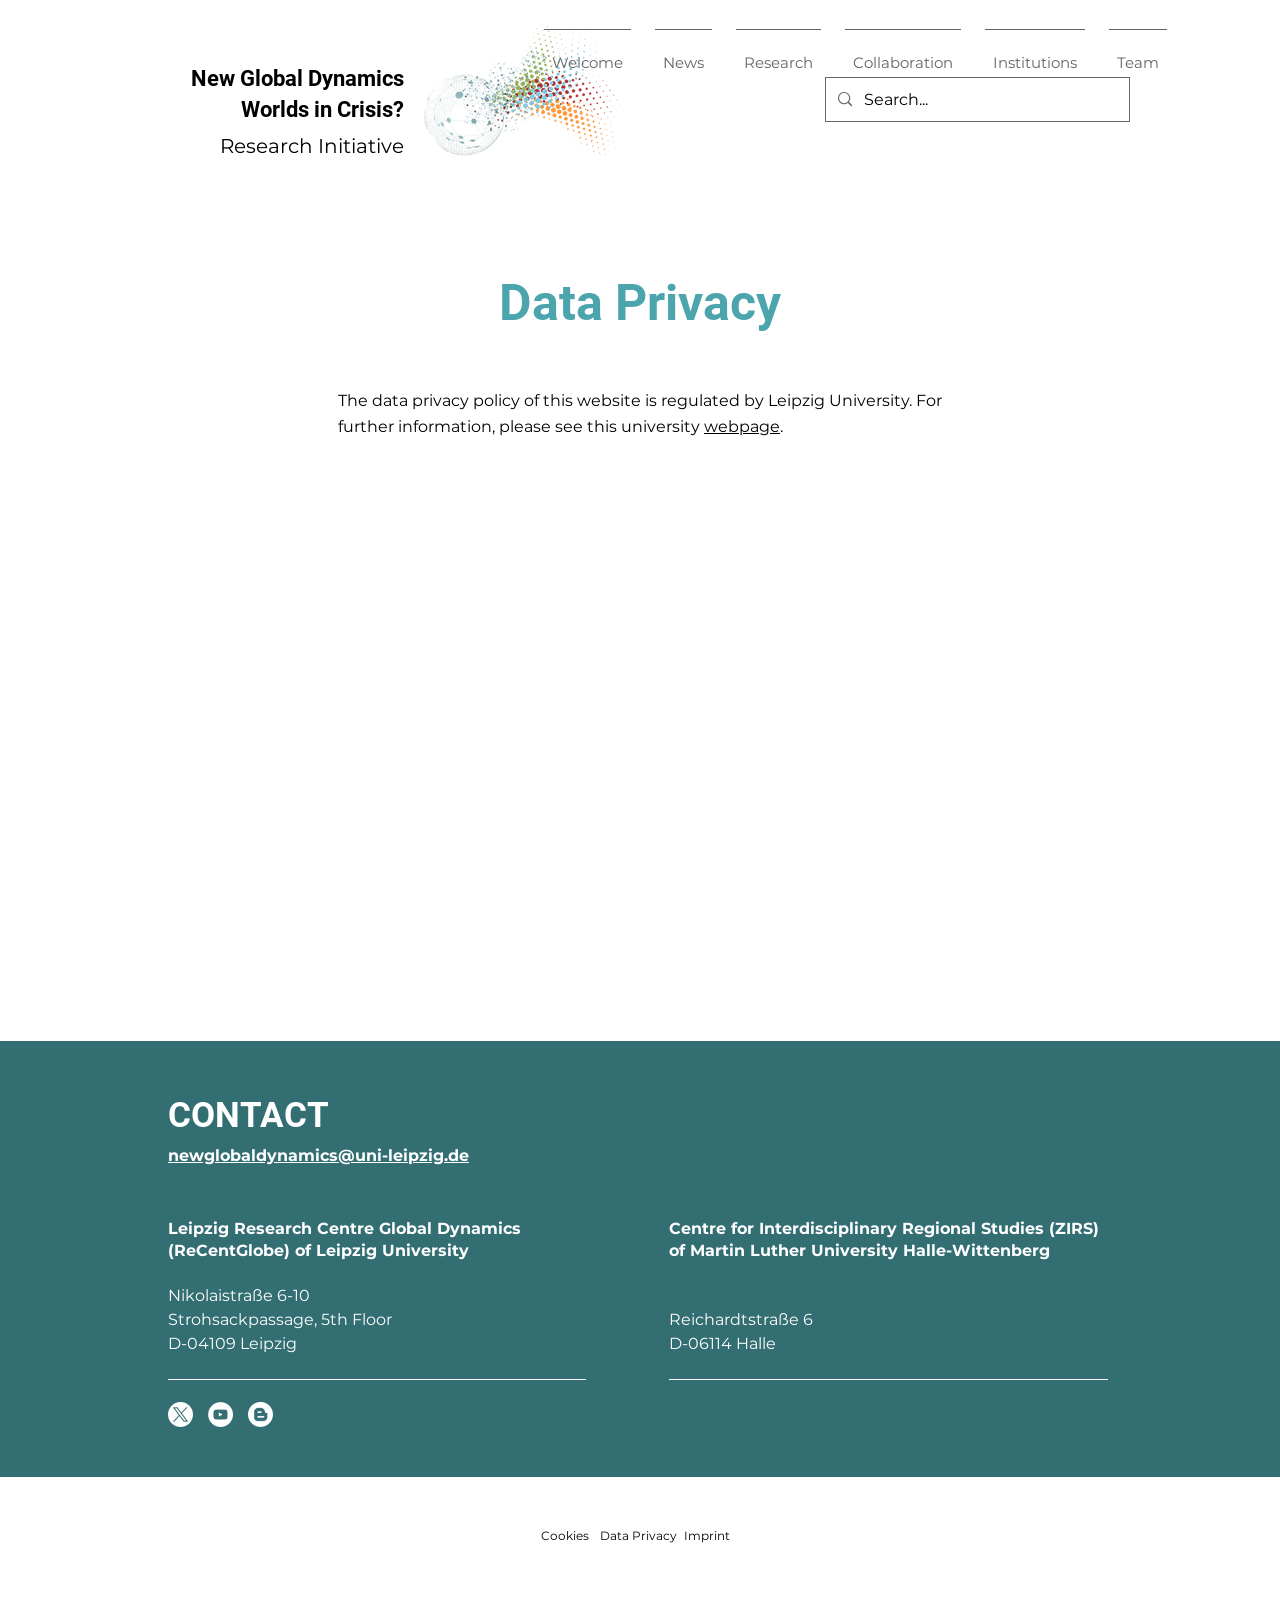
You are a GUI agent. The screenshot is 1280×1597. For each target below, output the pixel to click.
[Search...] (975, 99)
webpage (742, 426)
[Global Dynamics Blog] (260, 1414)
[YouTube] (220, 1414)
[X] (180, 1414)
